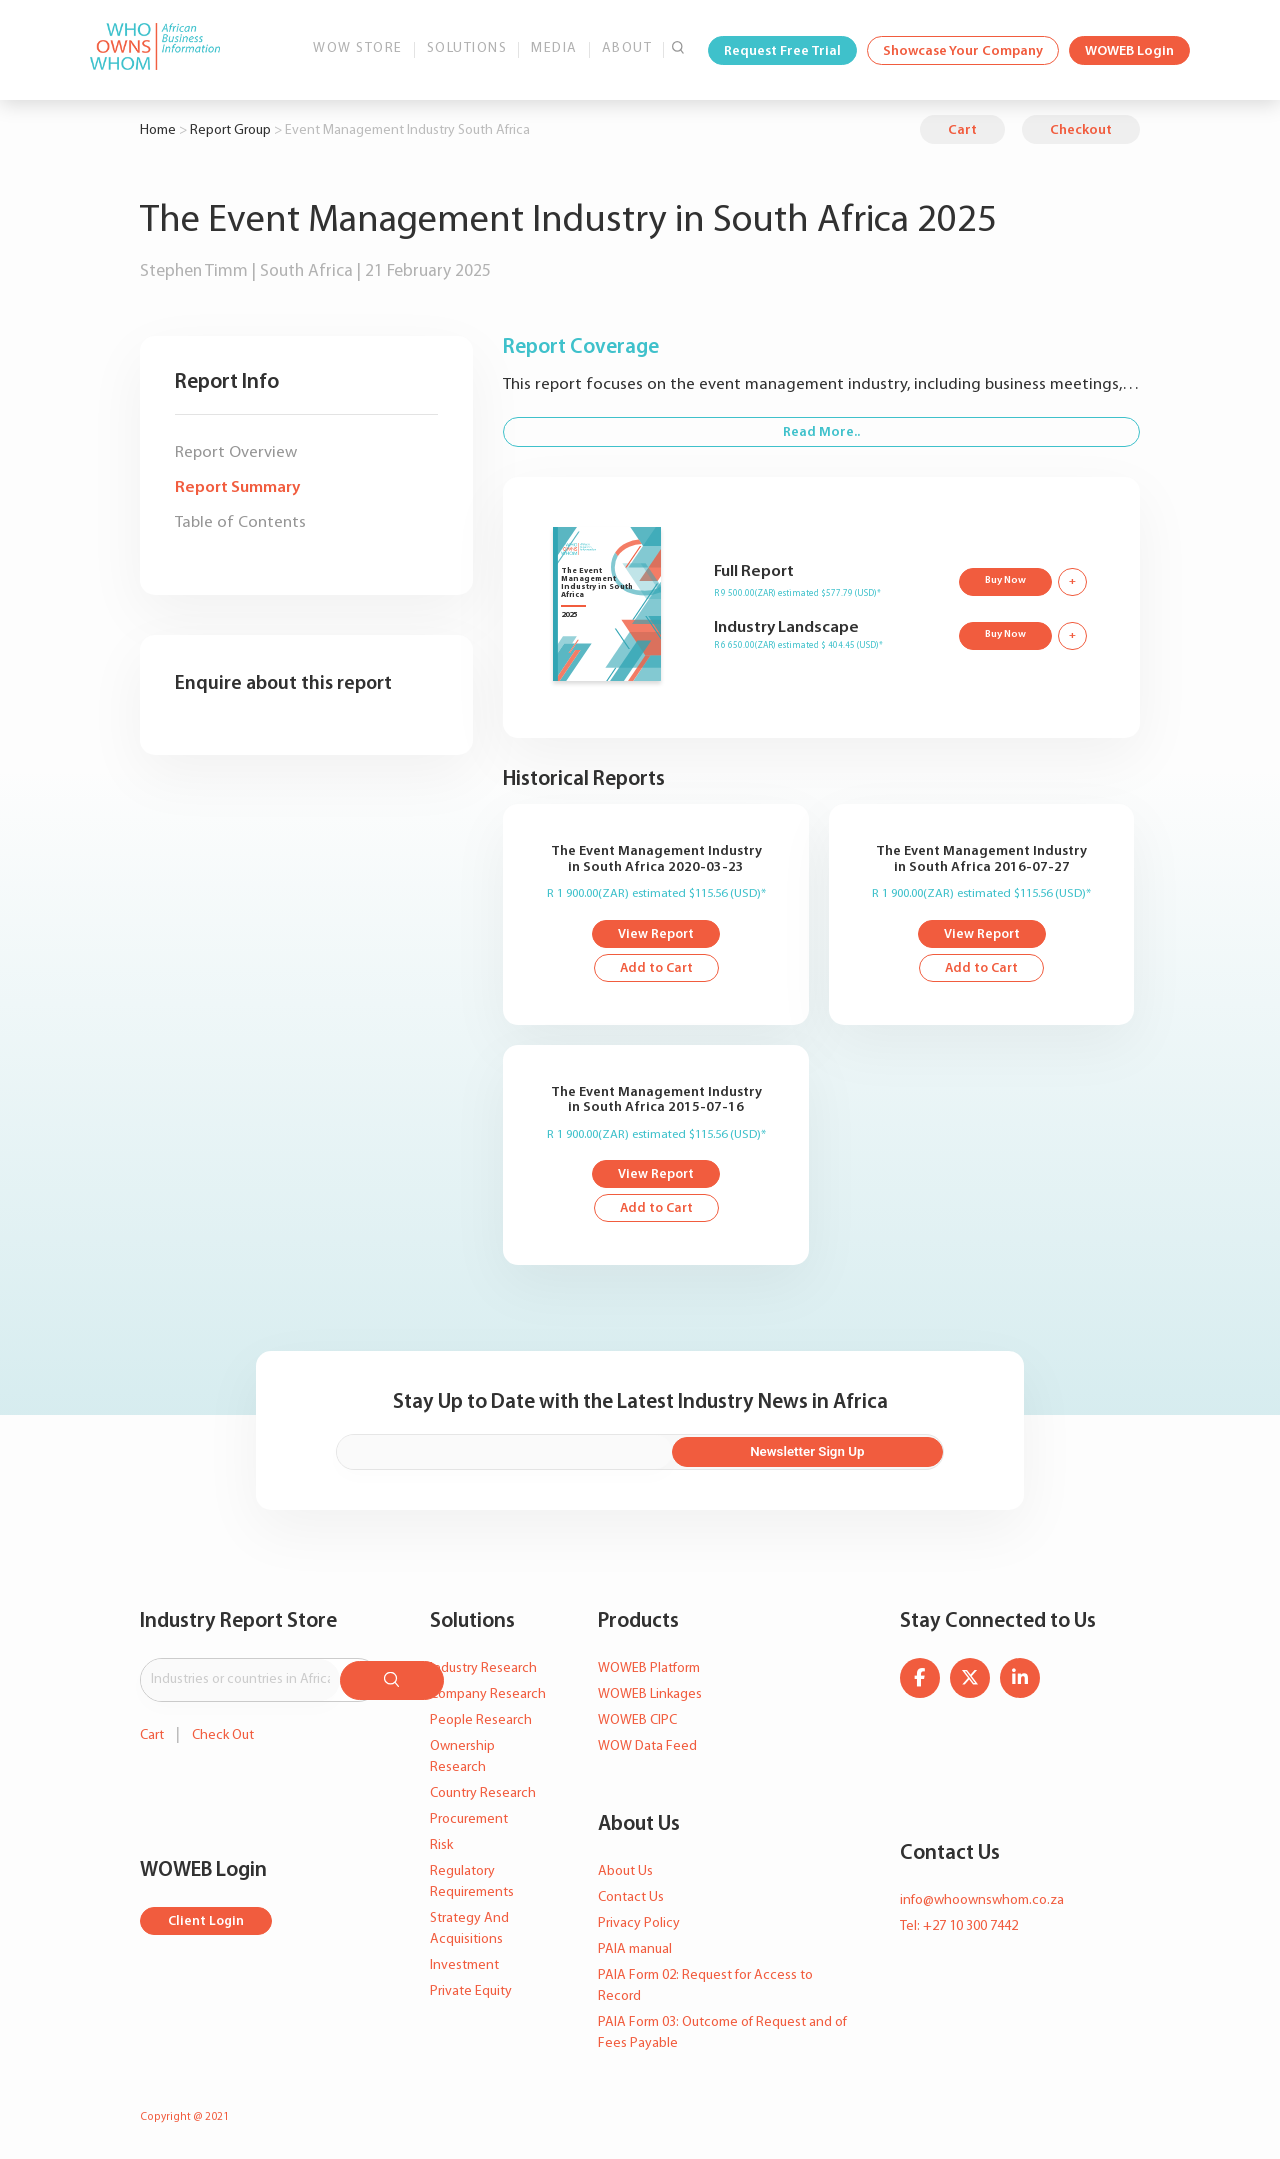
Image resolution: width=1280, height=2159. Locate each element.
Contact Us (631, 1899)
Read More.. (821, 432)
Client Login (207, 1920)
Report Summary (237, 487)
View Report (656, 935)
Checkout (1081, 130)
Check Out (223, 1733)
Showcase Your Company (963, 51)
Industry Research (483, 1670)
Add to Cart (656, 970)
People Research (481, 1722)
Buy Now (1003, 579)
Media (554, 48)
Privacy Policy (639, 1925)
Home (158, 130)
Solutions (467, 48)
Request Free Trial (782, 51)
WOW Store (358, 48)
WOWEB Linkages (650, 1696)
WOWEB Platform (649, 1670)
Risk (441, 1847)
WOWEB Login (1129, 51)
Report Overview (236, 452)
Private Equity (471, 1993)
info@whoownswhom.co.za (982, 1902)
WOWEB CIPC (637, 1722)
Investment (464, 1967)
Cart (962, 130)
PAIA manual (635, 1951)
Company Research (488, 1696)
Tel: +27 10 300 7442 (959, 1928)
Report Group (230, 130)
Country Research (483, 1795)
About (627, 48)
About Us (625, 1873)
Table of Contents (240, 522)
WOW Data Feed (647, 1748)
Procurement (469, 1821)
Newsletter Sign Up (850, 1454)
